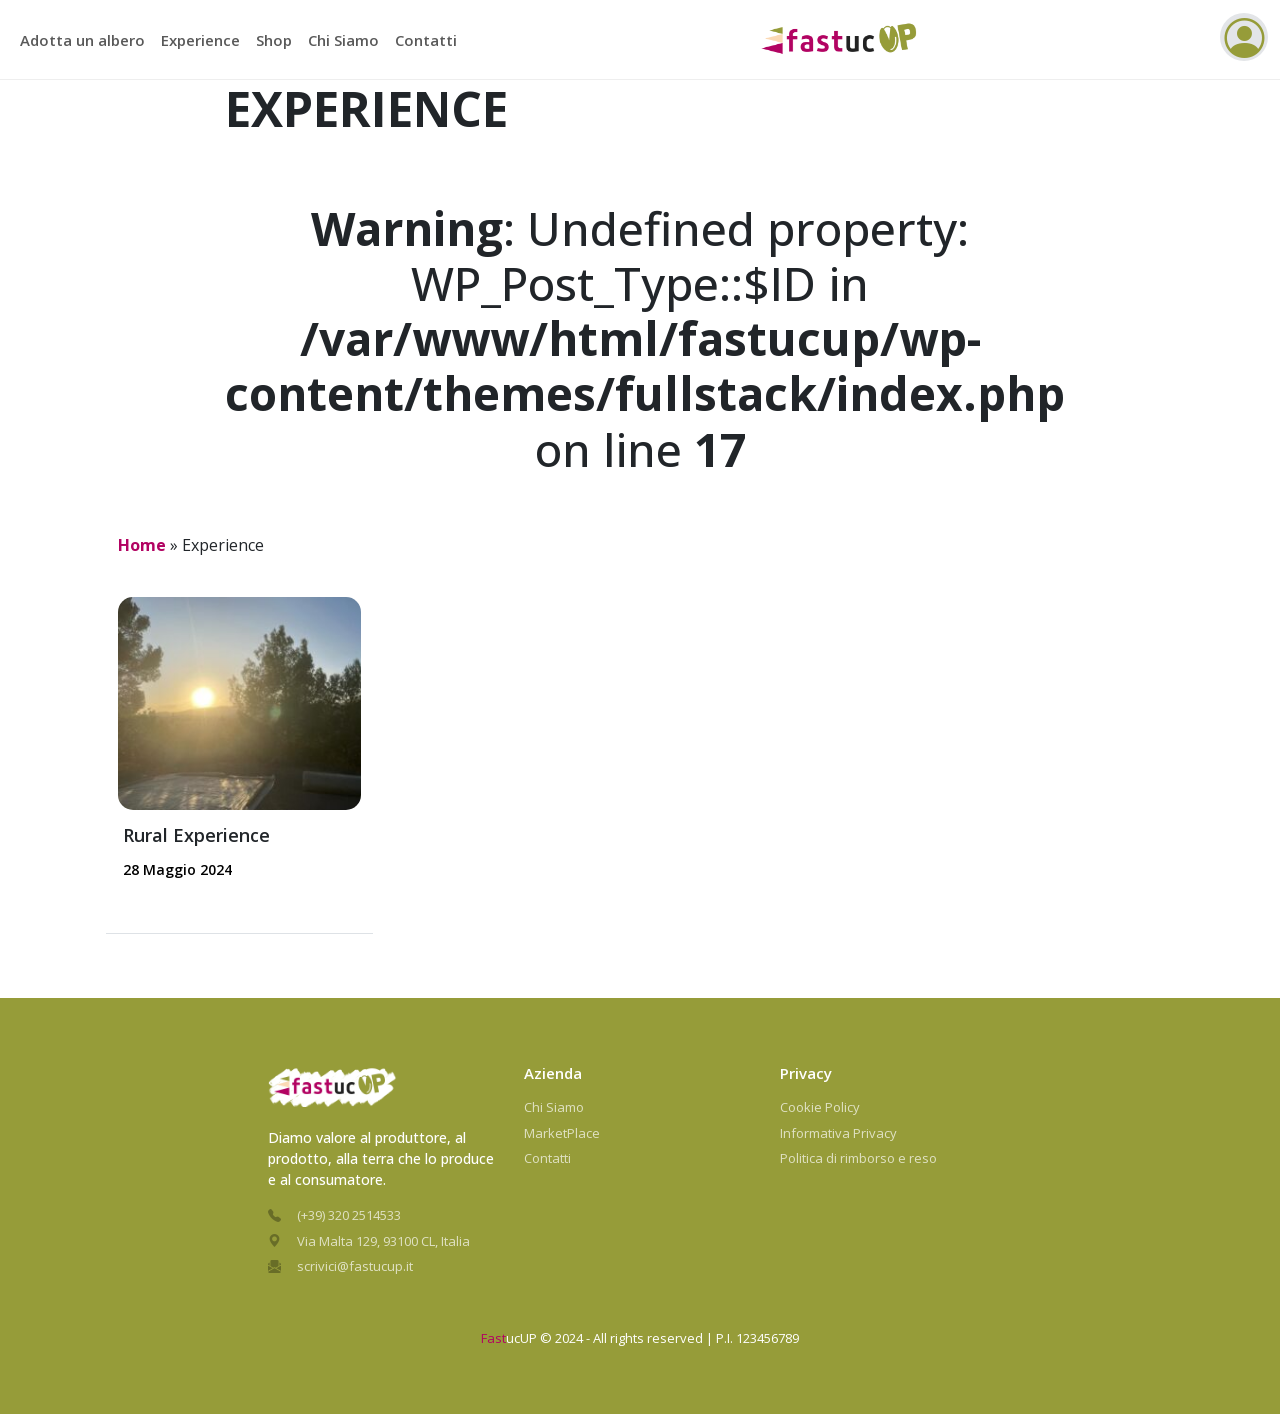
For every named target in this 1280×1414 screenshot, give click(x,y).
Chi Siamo (343, 40)
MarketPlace (562, 1133)
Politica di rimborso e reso (858, 1158)
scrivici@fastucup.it (355, 1266)
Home (142, 545)
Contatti (426, 40)
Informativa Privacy (838, 1133)
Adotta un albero (82, 40)
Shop (274, 40)
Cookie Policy (820, 1107)
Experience (200, 40)
